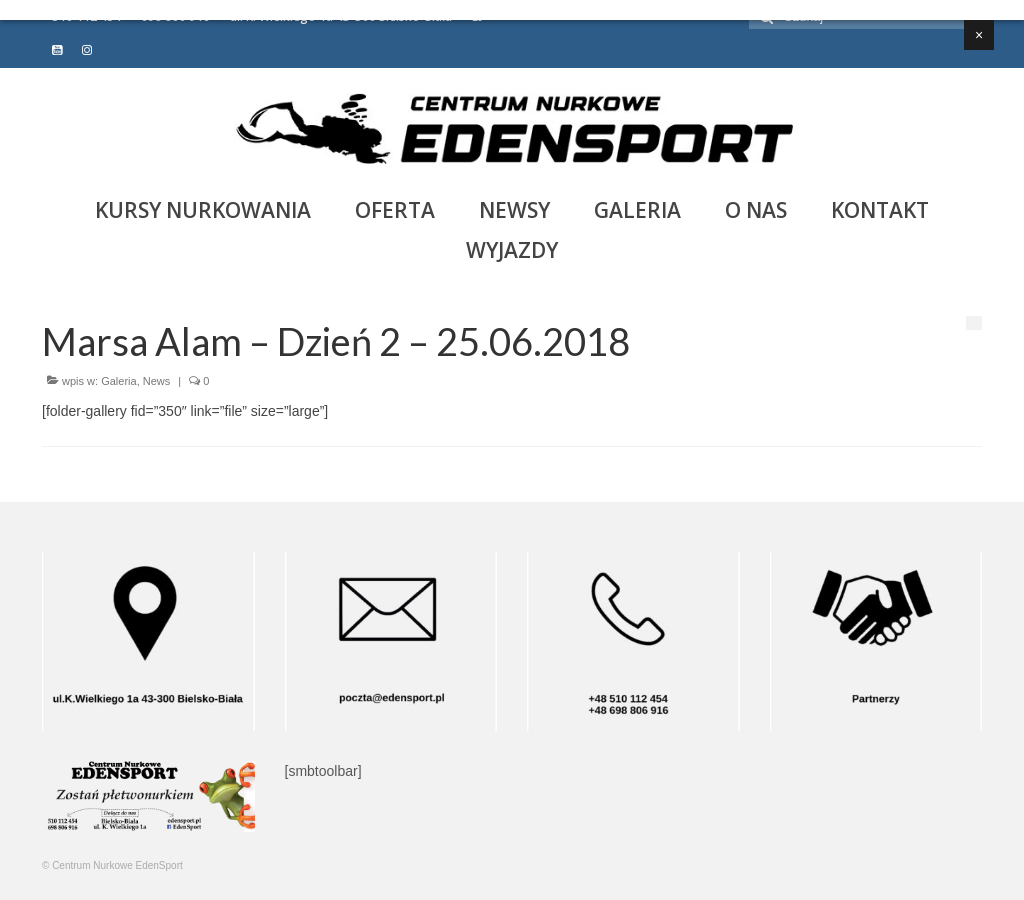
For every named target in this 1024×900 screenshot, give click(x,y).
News (157, 381)
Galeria (118, 381)
